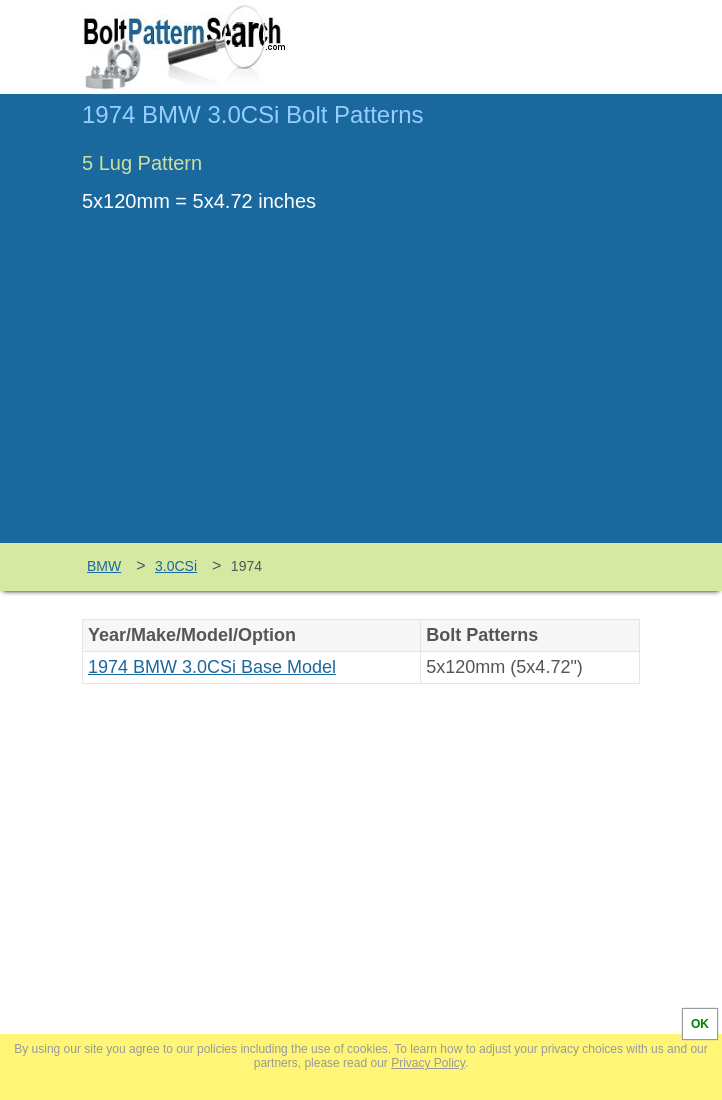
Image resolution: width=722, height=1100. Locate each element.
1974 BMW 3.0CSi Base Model (212, 667)
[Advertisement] (361, 393)
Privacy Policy (428, 1063)
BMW (104, 566)
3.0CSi (176, 566)
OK (700, 1024)
